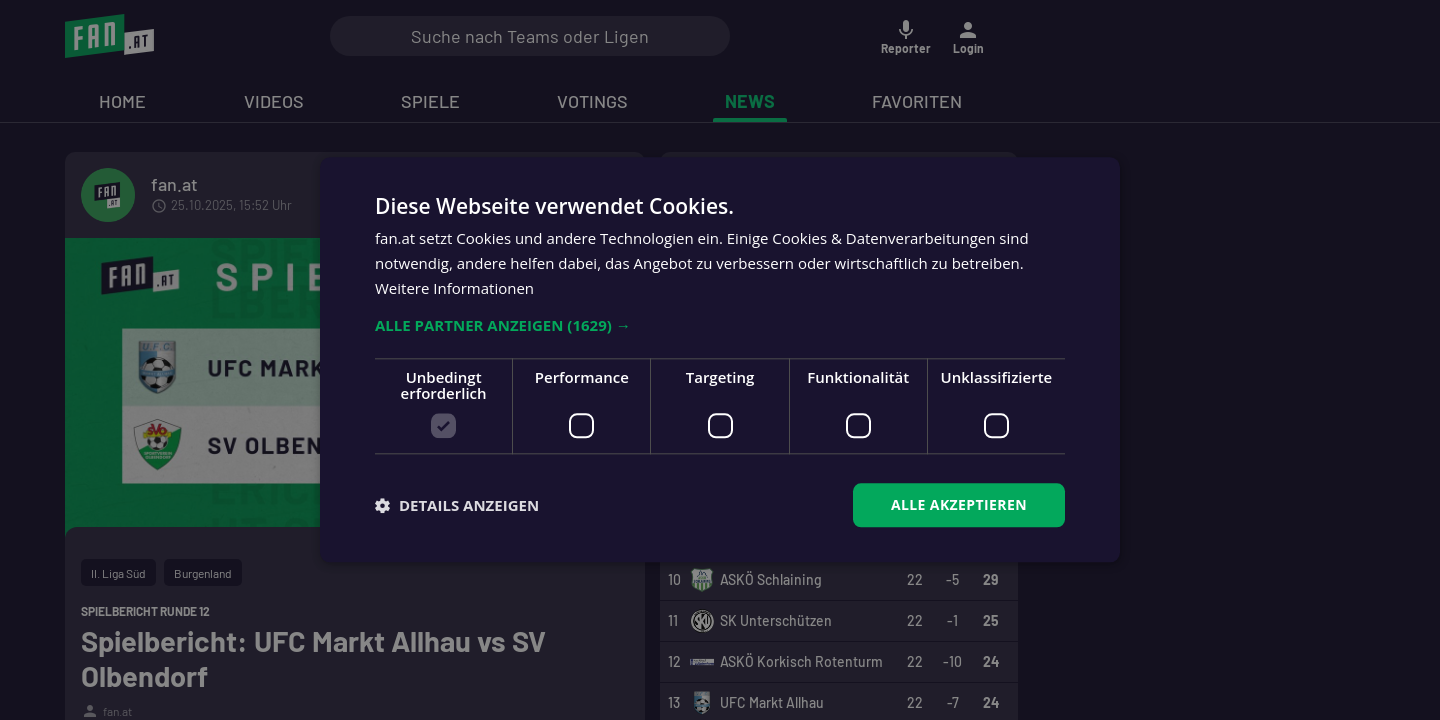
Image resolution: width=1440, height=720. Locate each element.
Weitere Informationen (454, 288)
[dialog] (720, 360)
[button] (720, 325)
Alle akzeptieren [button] (959, 504)
